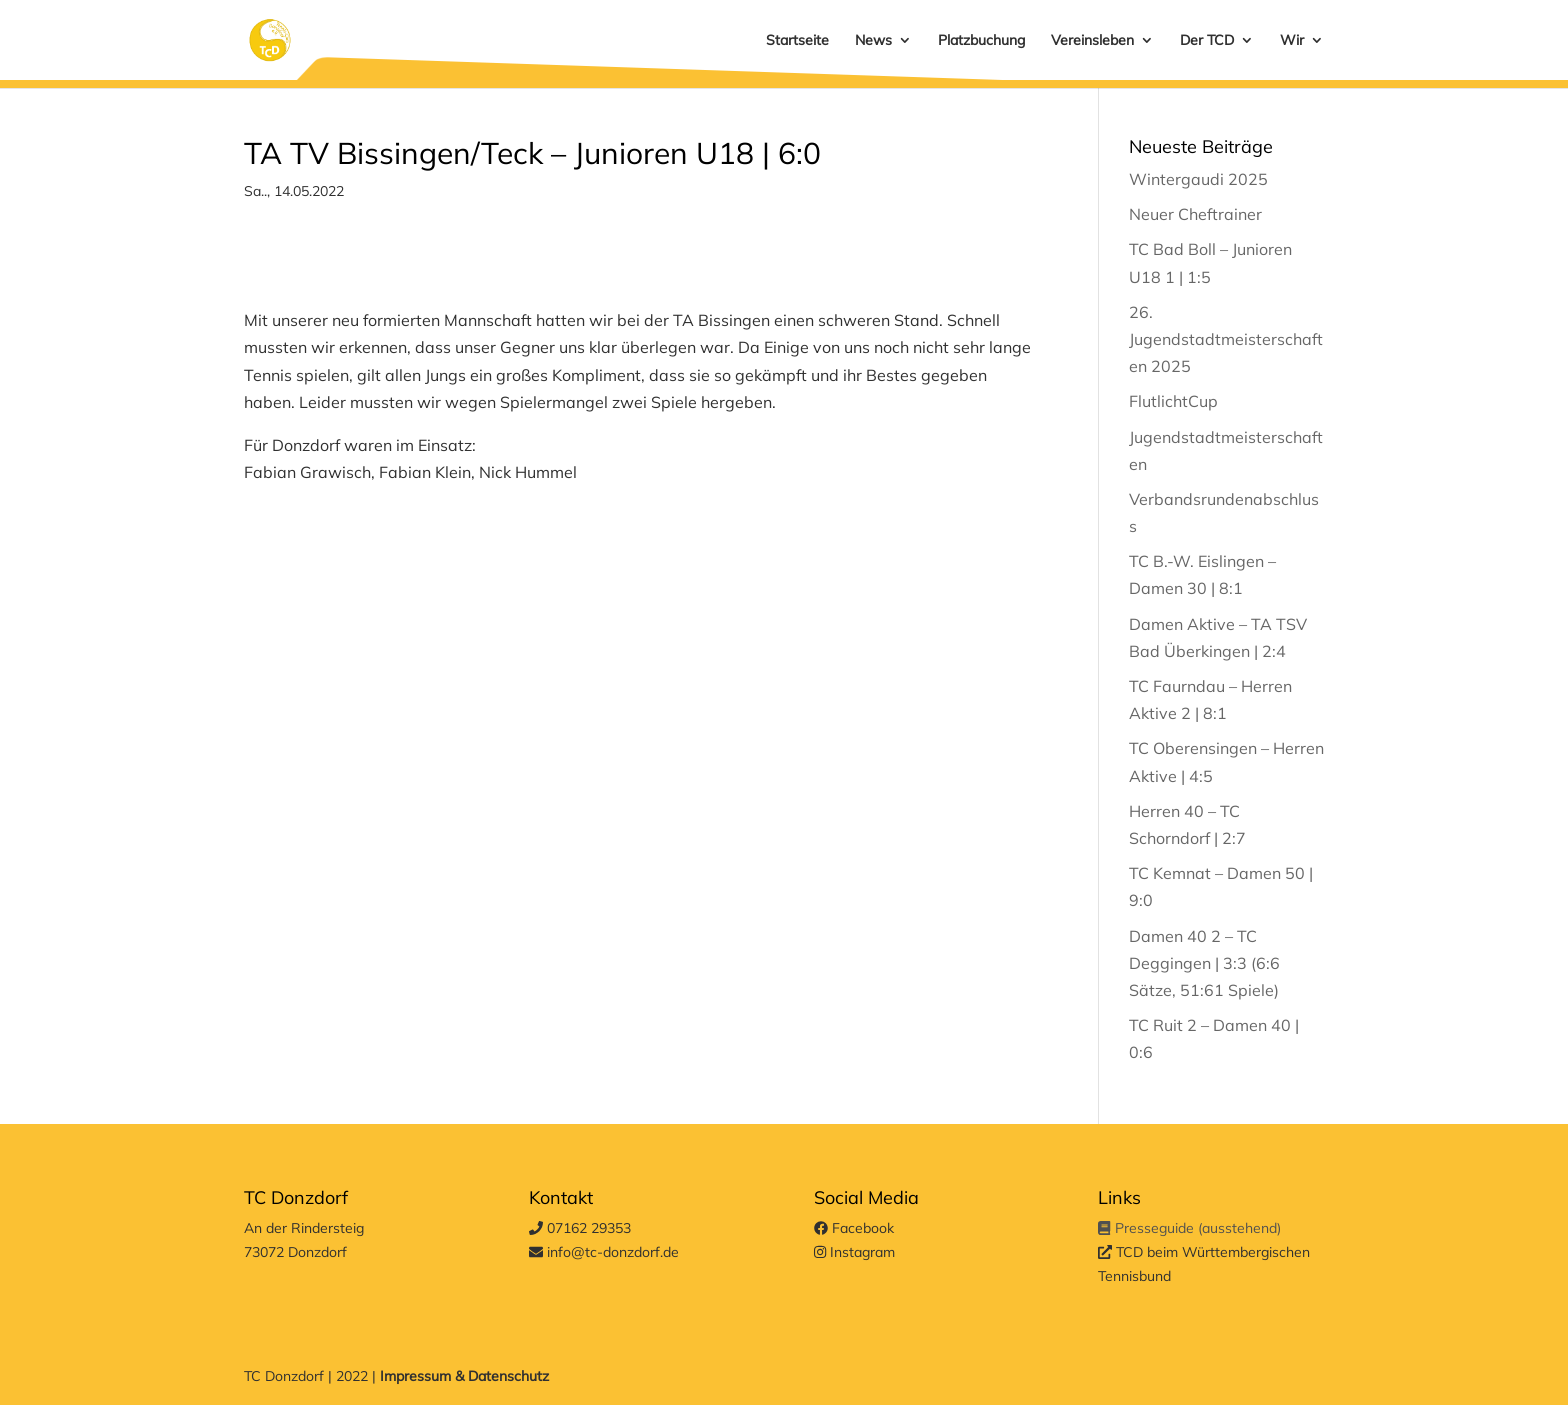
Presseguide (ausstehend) (1189, 1228)
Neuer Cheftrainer (1195, 214)
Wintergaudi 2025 (1198, 179)
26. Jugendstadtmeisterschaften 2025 (1226, 339)
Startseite (797, 41)
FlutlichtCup (1173, 401)
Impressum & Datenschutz (464, 1376)
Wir (1292, 41)
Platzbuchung (981, 41)
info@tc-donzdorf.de (604, 1252)
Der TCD (1207, 41)
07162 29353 (580, 1228)
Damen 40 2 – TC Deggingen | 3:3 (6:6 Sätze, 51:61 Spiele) (1204, 963)
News (873, 41)
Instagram (854, 1252)
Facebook (854, 1228)
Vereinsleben (1092, 41)
